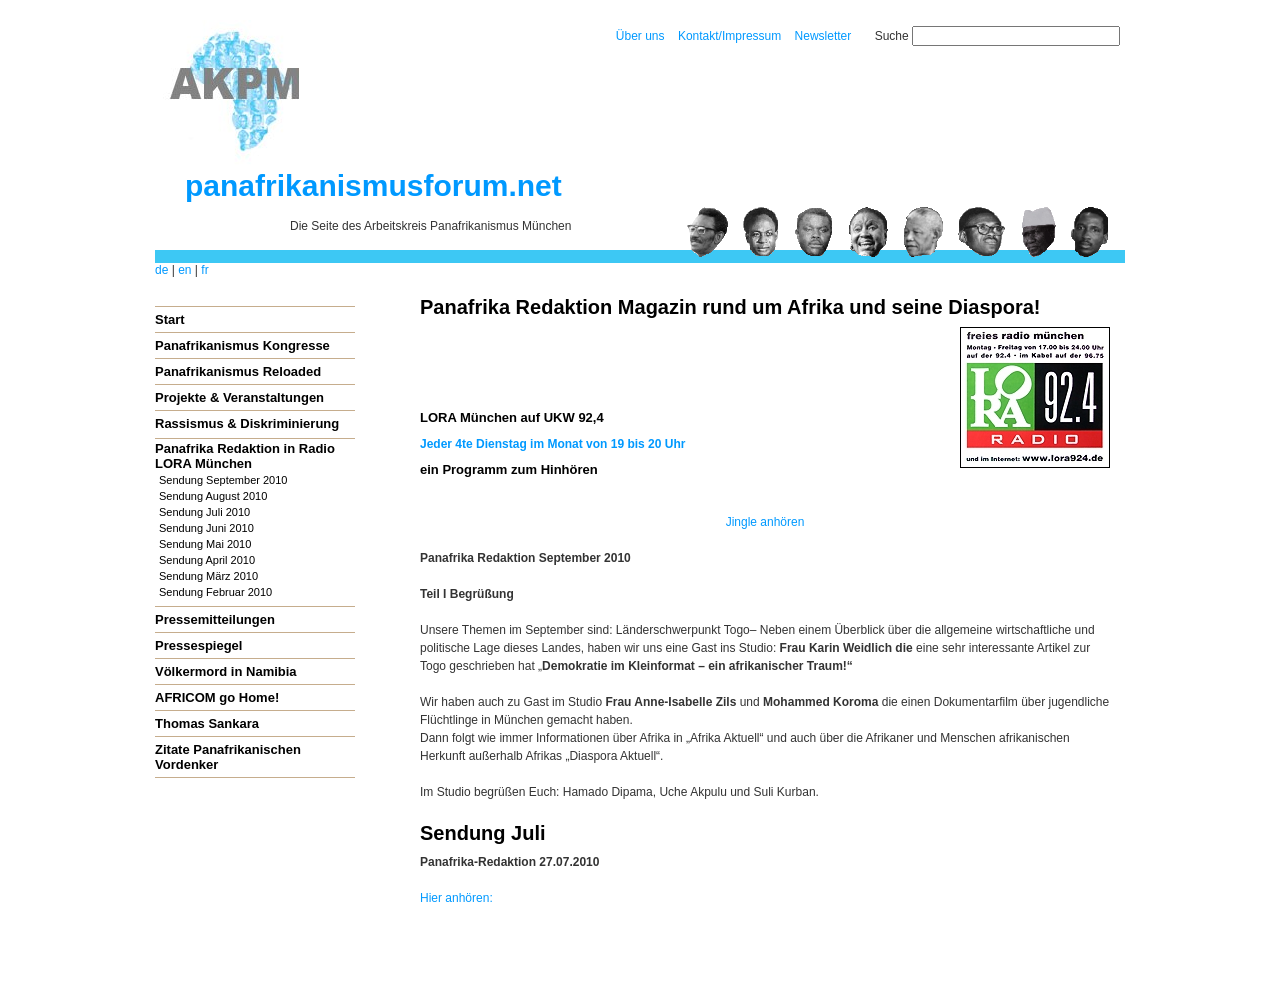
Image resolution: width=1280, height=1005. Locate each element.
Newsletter (823, 36)
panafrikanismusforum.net (373, 185)
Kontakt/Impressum (729, 36)
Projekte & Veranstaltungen (239, 397)
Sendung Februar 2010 (215, 592)
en (184, 270)
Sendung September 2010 (223, 480)
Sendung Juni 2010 (206, 528)
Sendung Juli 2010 (204, 512)
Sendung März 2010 (208, 576)
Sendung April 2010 (207, 560)
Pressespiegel (198, 645)
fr (204, 270)
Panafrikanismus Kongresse (242, 345)
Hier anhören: (456, 898)
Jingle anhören (765, 522)
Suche (892, 36)
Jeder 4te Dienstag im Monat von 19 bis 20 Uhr (552, 444)
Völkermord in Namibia (226, 671)
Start (170, 319)
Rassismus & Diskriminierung (247, 423)
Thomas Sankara (207, 723)
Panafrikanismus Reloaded (238, 371)
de (161, 270)
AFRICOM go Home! (217, 697)
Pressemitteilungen (215, 619)
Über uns (640, 36)
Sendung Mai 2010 (205, 544)
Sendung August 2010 (213, 496)
